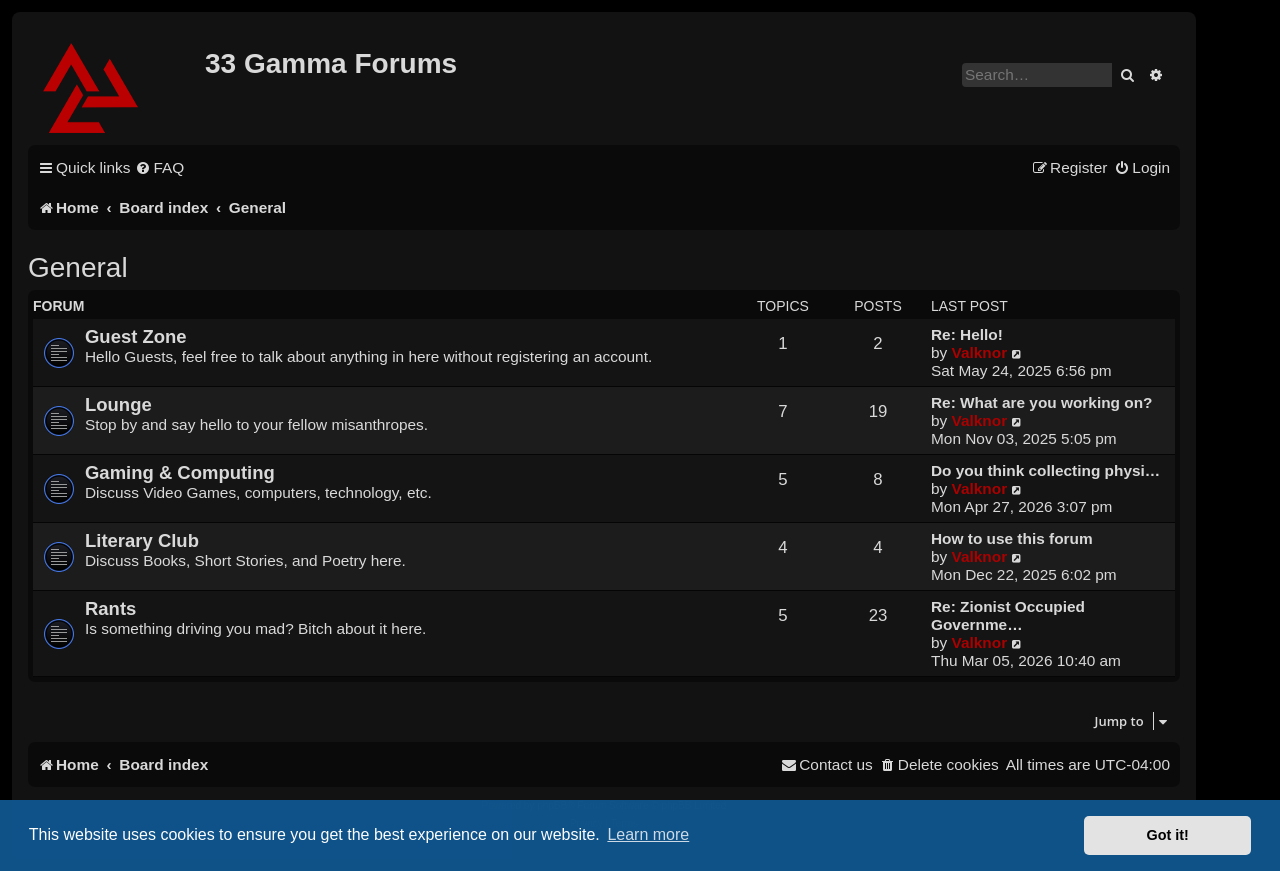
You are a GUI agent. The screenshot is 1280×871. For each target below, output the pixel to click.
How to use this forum (1012, 538)
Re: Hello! (967, 334)
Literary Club (142, 540)
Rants (110, 608)
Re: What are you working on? (1041, 402)
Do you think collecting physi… (1045, 470)
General (78, 267)
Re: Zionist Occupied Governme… (1008, 615)
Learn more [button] (648, 834)
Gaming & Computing (180, 472)
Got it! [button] (1168, 835)
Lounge (118, 404)
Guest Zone (136, 336)
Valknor (980, 352)
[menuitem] (159, 168)
